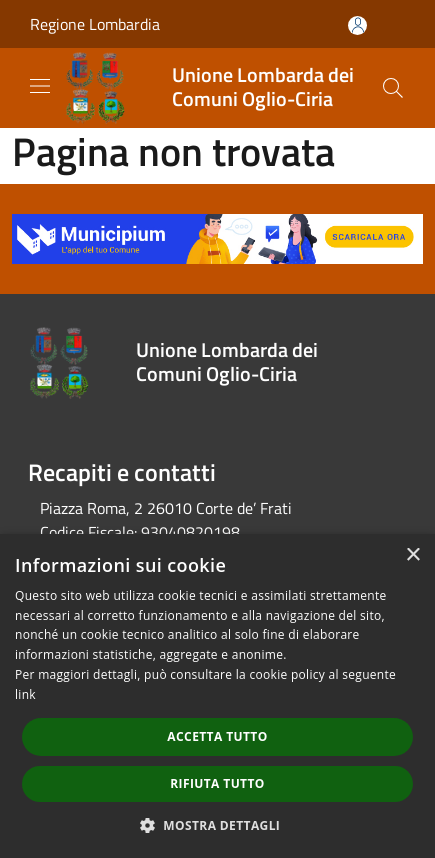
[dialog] (217, 696)
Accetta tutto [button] (217, 736)
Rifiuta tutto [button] (217, 783)
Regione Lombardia (95, 24)
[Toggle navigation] (40, 86)
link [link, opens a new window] (25, 694)
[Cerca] (393, 88)
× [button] (412, 555)
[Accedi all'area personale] (357, 25)
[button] (218, 825)
